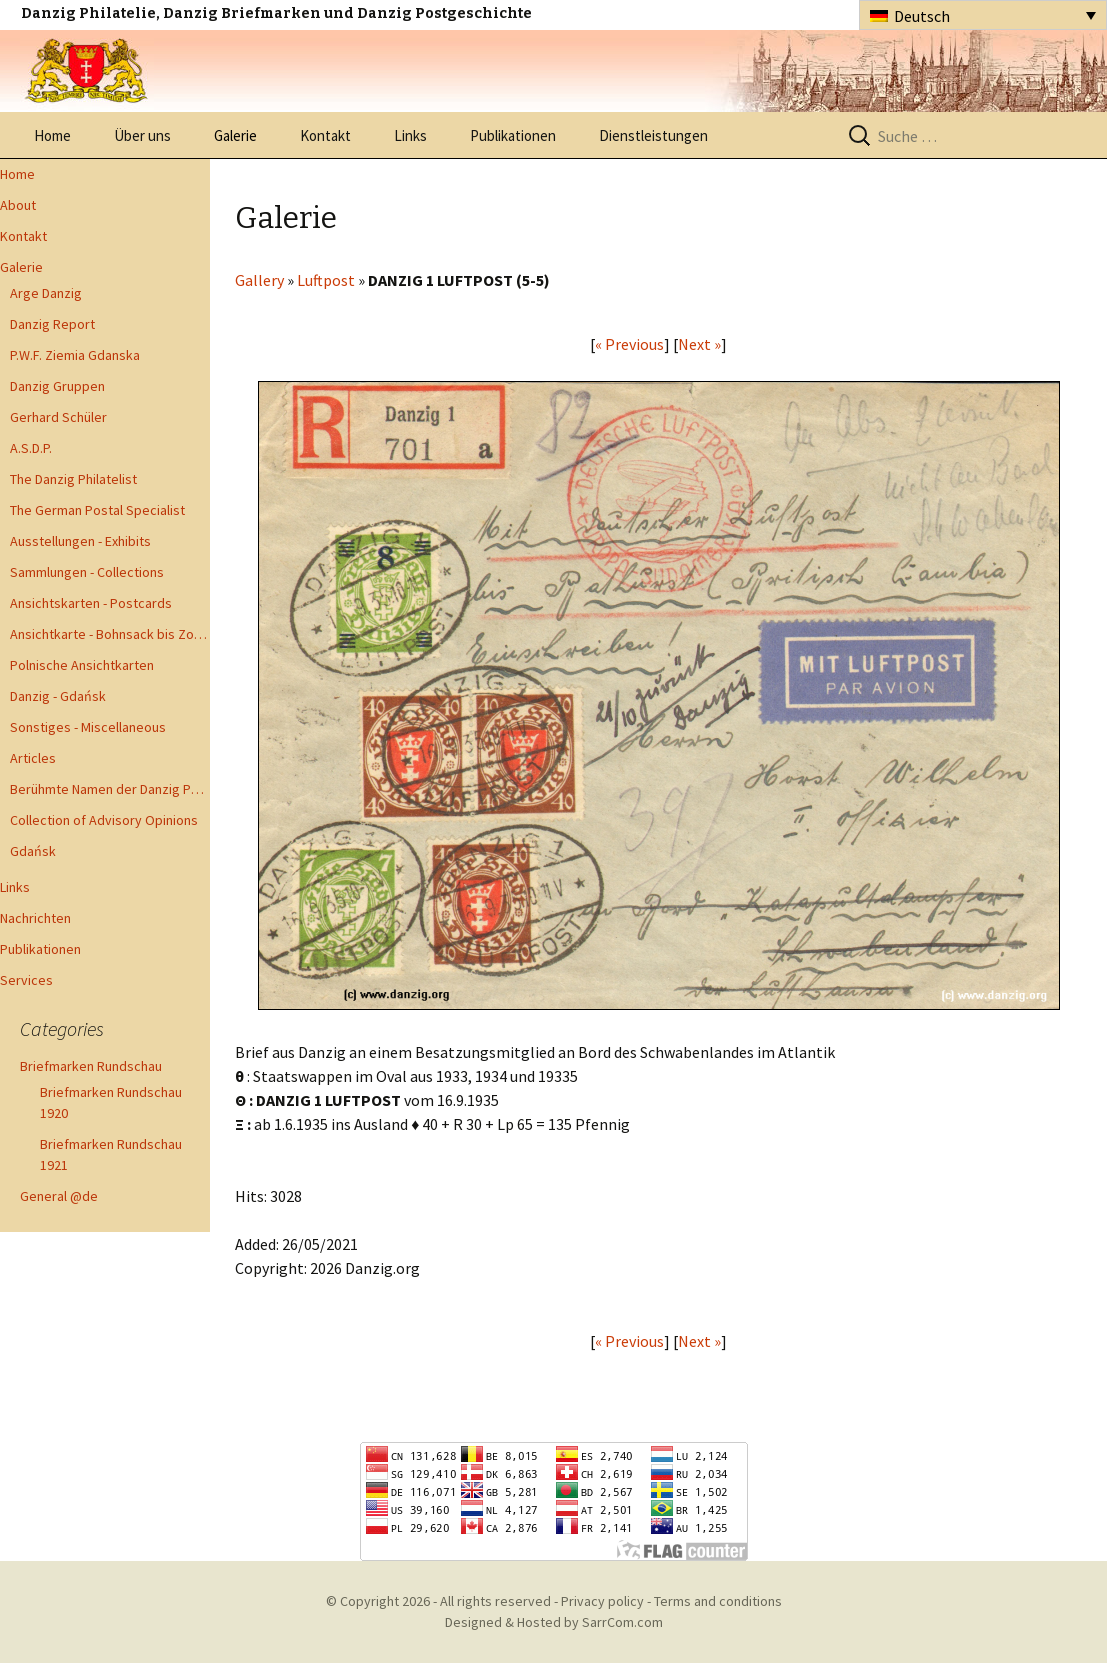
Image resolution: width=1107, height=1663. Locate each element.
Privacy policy (602, 1601)
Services (26, 980)
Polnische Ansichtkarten (82, 665)
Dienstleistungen (653, 135)
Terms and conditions (718, 1601)
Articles (33, 758)
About (18, 205)
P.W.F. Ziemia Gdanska (75, 355)
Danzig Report (52, 324)
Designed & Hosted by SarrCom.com (554, 1622)
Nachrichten (35, 918)
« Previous (629, 344)
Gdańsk (33, 851)
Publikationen (513, 135)
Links (410, 135)
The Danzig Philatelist (73, 479)
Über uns (142, 135)
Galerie (235, 135)
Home (52, 135)
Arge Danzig (46, 293)
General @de (59, 1196)
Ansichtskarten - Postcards (91, 603)
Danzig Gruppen (57, 386)
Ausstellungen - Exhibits (80, 541)
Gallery (259, 280)
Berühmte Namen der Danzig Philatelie (110, 789)
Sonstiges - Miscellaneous (88, 727)
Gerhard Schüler (58, 417)
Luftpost (326, 280)
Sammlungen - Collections (87, 572)
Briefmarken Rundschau (91, 1066)
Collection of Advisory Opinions (104, 820)
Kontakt (325, 135)
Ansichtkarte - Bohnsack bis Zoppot (110, 634)
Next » (699, 344)
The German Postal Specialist (97, 510)
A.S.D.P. (31, 448)
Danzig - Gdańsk (58, 696)
